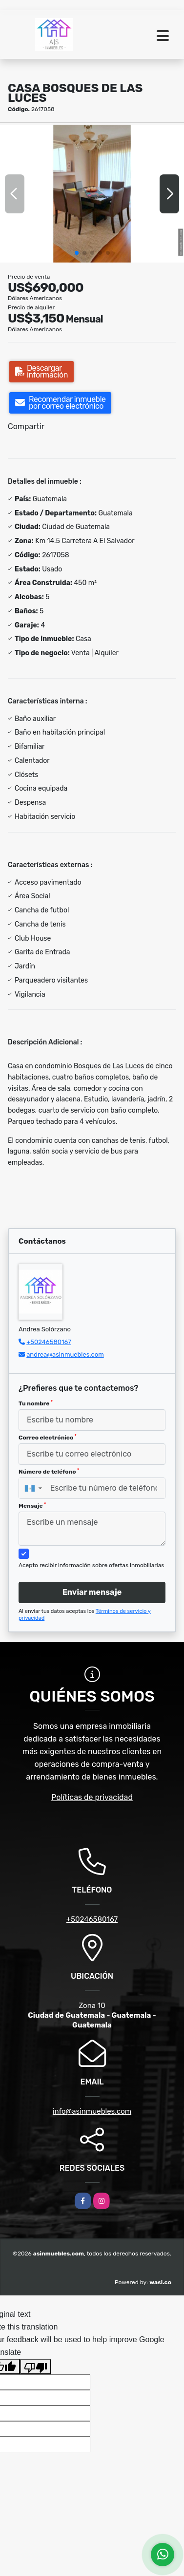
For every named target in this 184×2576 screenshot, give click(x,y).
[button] (77, 253)
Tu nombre (36, 1403)
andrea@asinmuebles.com (65, 1354)
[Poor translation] (35, 2366)
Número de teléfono (49, 1472)
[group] (92, 194)
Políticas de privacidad (92, 1797)
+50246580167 (48, 1341)
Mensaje (32, 1506)
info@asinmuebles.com (92, 2111)
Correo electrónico (48, 1437)
